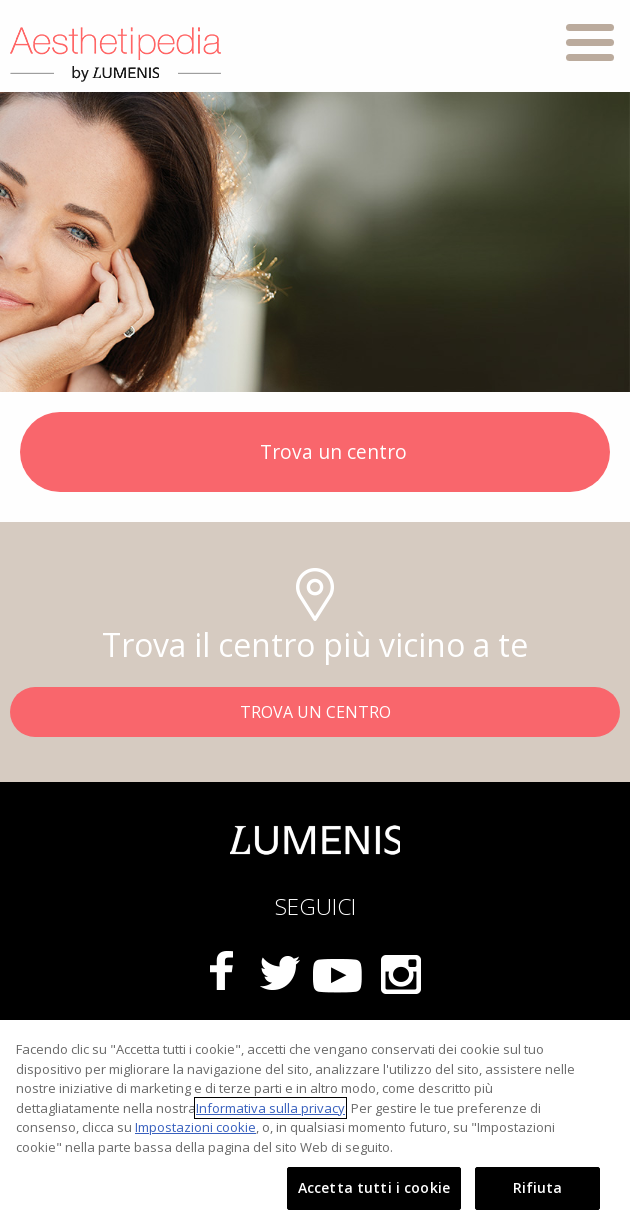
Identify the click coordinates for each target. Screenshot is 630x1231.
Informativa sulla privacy (270, 1108)
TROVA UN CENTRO (315, 712)
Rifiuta (538, 1187)
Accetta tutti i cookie (374, 1187)
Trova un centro (315, 454)
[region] (315, 1125)
